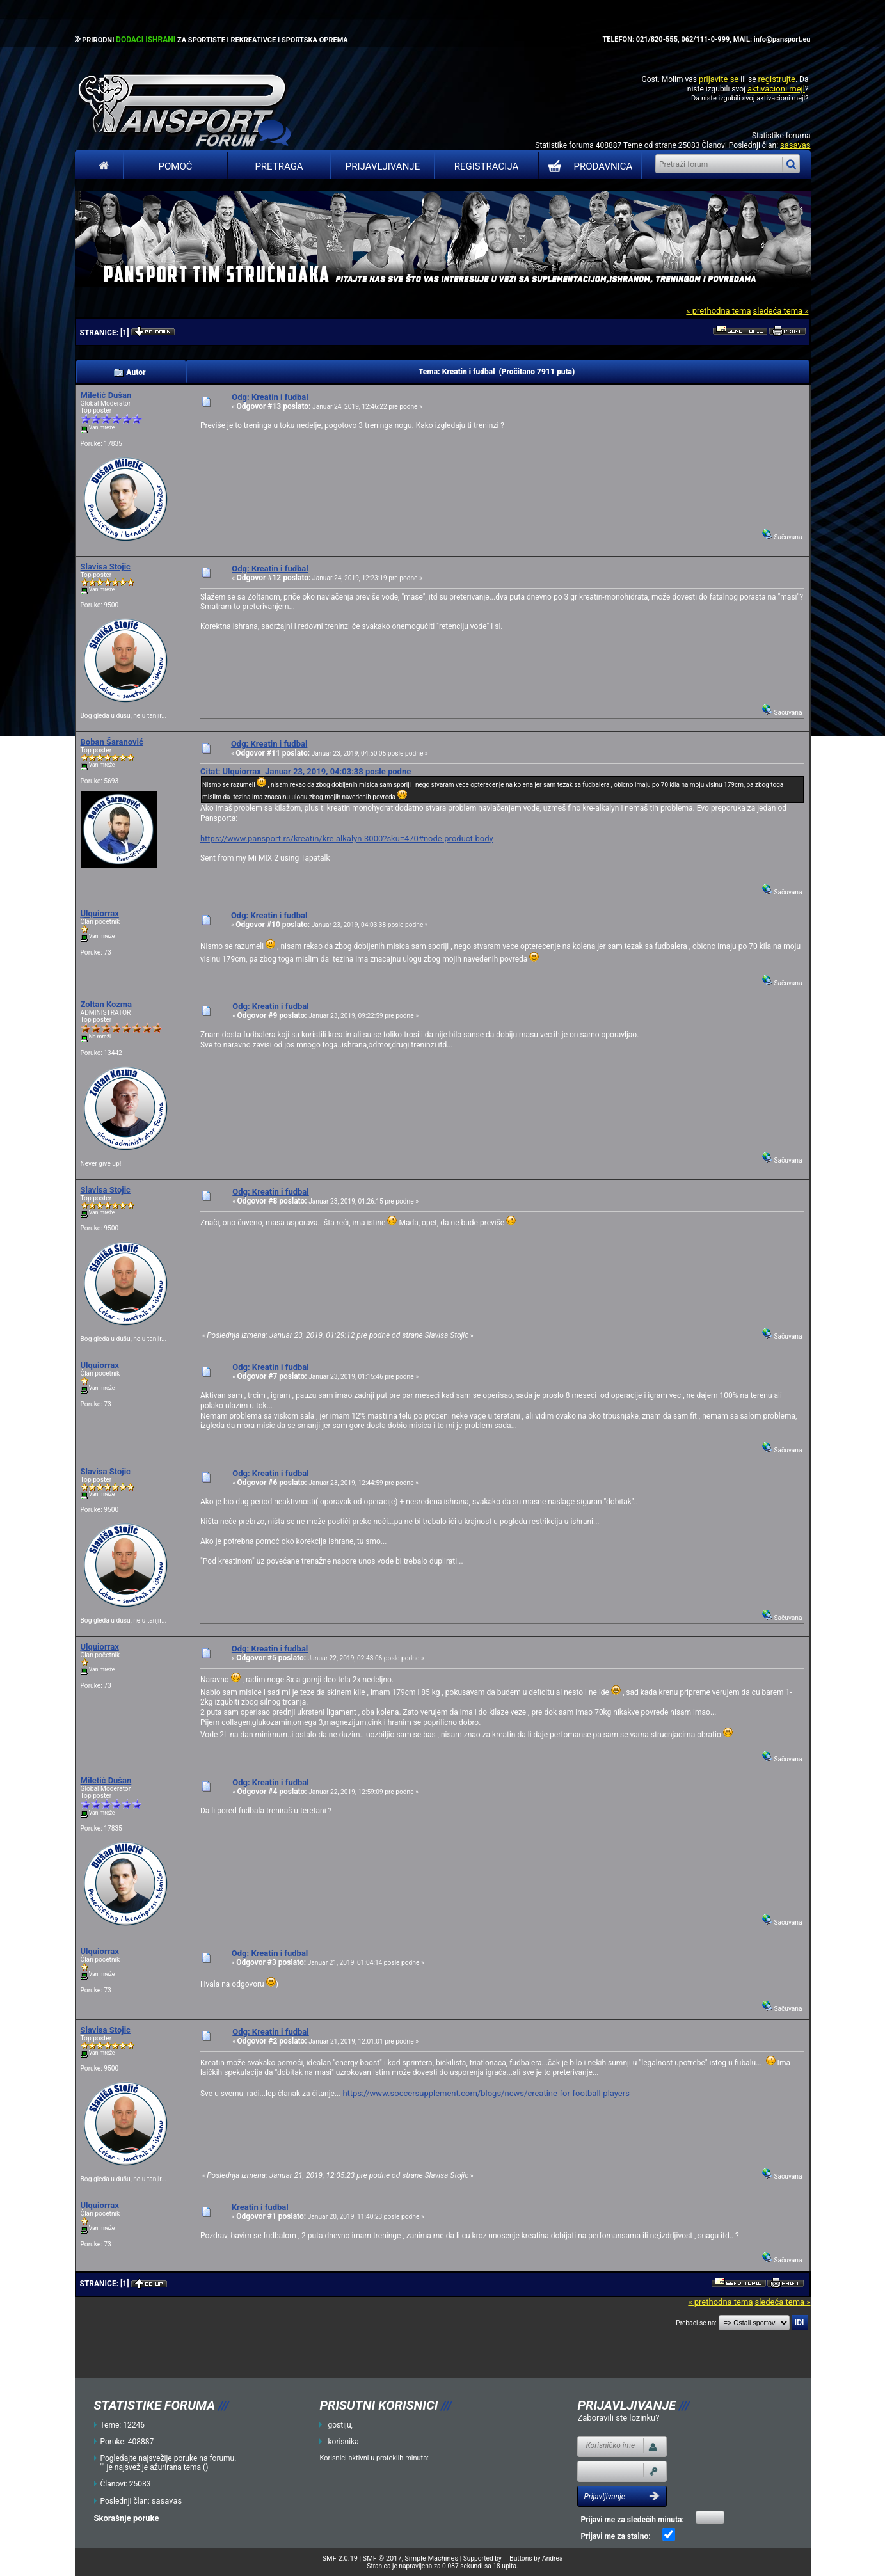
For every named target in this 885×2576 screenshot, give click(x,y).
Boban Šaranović (112, 742)
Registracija (486, 166)
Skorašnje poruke (126, 2518)
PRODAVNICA (587, 166)
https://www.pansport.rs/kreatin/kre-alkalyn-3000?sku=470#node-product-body (346, 838)
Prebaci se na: (696, 2322)
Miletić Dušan (106, 395)
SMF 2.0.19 (340, 2558)
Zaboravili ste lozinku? (618, 2417)
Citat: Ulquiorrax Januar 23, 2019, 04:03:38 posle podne (305, 771)
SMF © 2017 (382, 2558)
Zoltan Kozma (106, 1004)
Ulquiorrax (100, 913)
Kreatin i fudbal (260, 2207)
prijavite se (718, 79)
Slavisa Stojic (106, 566)
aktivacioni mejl (776, 88)
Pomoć (176, 166)
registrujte (776, 79)
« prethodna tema (718, 310)
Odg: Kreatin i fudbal (270, 397)
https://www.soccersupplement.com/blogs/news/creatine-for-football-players (485, 2093)
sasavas (795, 145)
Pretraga (279, 166)
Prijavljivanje (383, 166)
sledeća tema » (780, 310)
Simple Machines (431, 2558)
